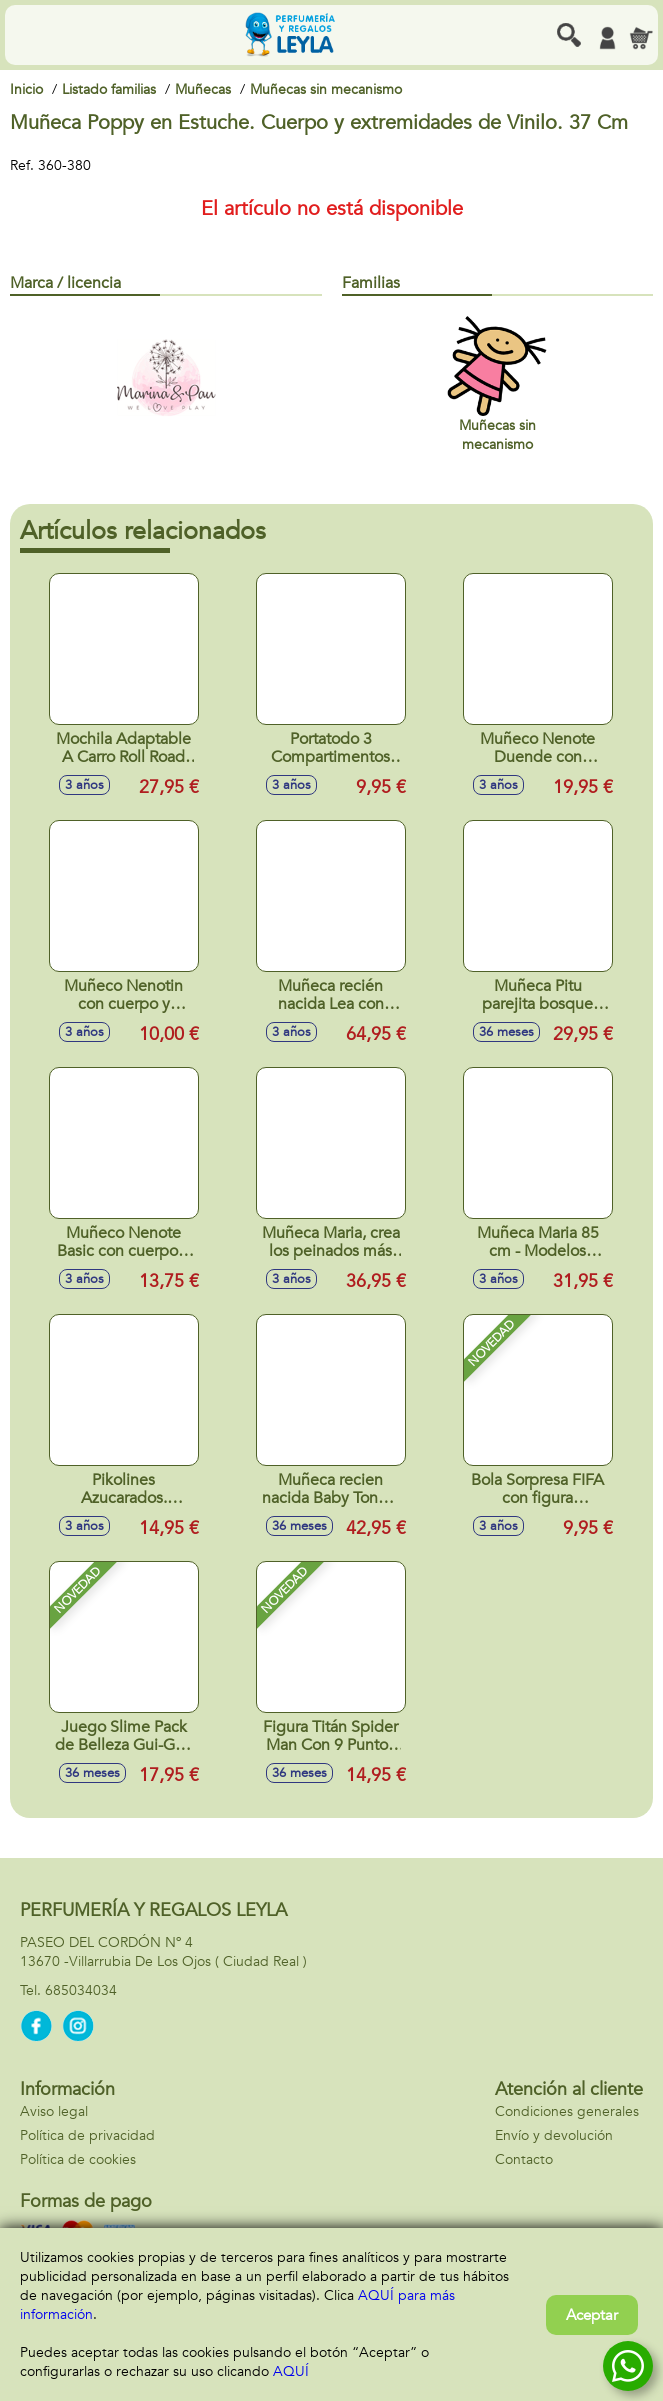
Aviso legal (54, 2111)
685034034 (81, 1990)
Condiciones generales (567, 2111)
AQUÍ (291, 2371)
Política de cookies (78, 2159)
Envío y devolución (554, 2135)
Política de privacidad (87, 2135)
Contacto (524, 2159)
